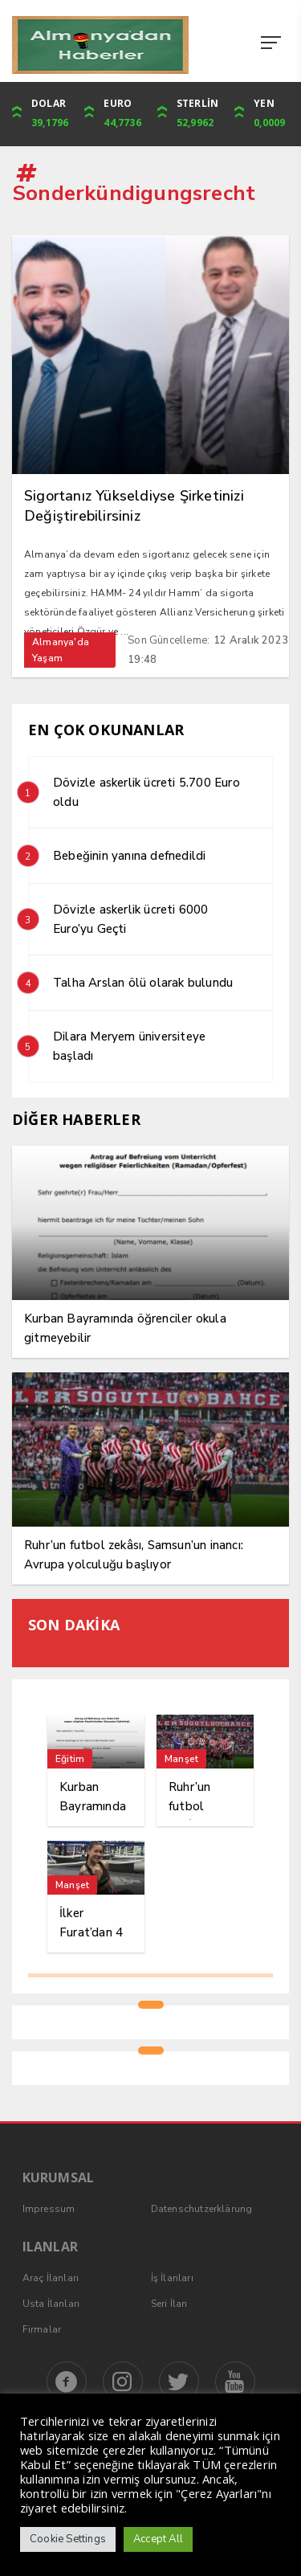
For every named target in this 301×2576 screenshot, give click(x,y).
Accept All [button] (158, 2539)
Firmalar (42, 2329)
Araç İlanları (50, 2277)
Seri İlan (169, 2303)
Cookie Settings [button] (68, 2539)
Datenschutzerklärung (202, 2208)
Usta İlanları (51, 2303)
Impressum (48, 2208)
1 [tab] (151, 2005)
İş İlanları (172, 2277)
